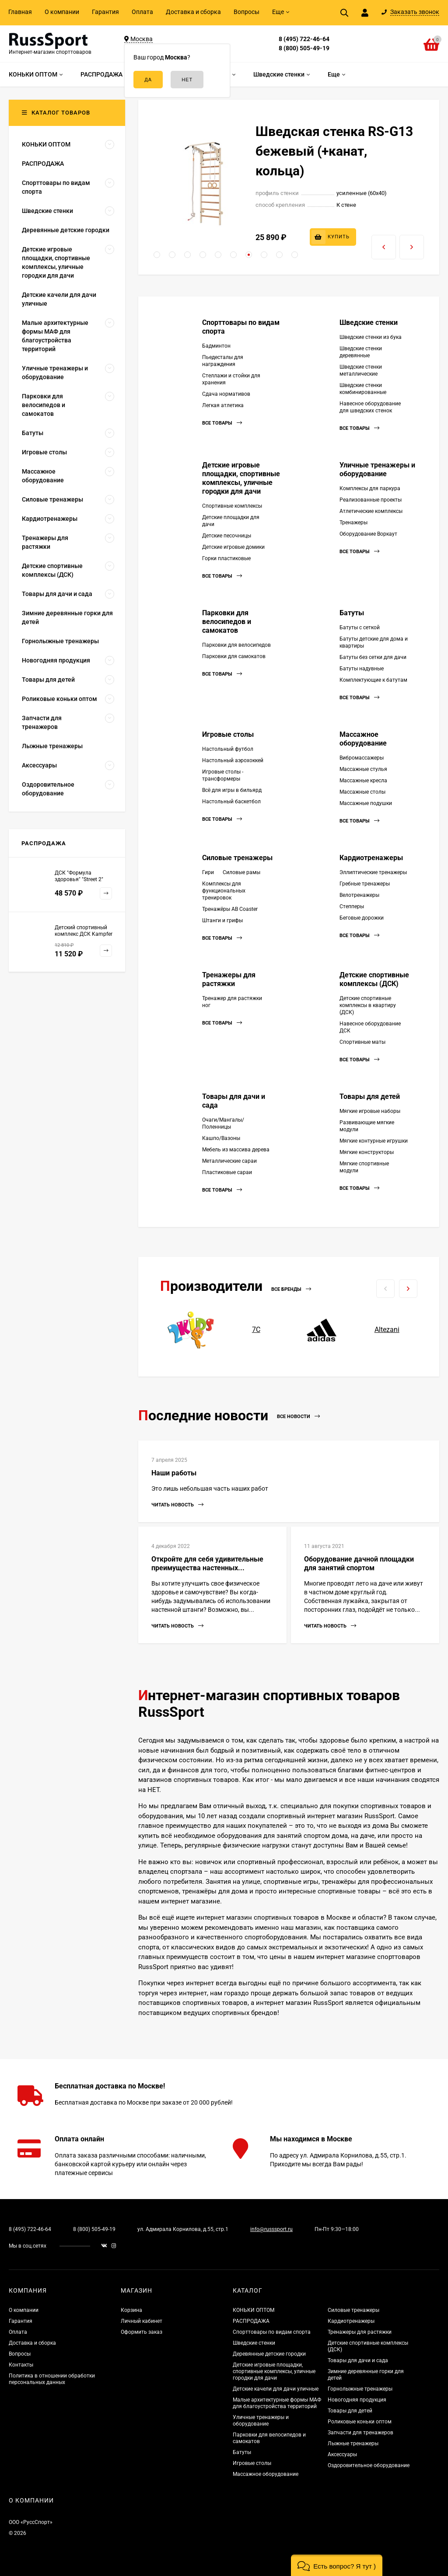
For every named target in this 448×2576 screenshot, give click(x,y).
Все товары (222, 423)
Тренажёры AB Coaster (230, 909)
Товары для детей (370, 1096)
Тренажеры (354, 522)
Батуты (352, 613)
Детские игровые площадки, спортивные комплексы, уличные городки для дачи (241, 478)
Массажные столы (362, 792)
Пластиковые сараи (227, 1172)
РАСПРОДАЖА (251, 2321)
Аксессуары (342, 2454)
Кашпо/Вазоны (221, 1138)
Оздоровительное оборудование (369, 2465)
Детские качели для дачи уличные (275, 2389)
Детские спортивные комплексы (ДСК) (374, 979)
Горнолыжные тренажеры (360, 2389)
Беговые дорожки (362, 918)
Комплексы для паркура (370, 488)
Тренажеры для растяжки (229, 979)
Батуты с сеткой (360, 627)
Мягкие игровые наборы (370, 1111)
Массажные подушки (366, 803)
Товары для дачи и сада (358, 2360)
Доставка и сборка (193, 11)
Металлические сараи (229, 1161)
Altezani (386, 1329)
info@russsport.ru (271, 2229)
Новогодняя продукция (357, 2400)
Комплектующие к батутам (373, 680)
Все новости (298, 1416)
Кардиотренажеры (371, 858)
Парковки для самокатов (234, 656)
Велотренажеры (359, 895)
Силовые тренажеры (237, 858)
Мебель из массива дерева (236, 1150)
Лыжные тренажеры (353, 2443)
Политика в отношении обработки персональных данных (52, 2379)
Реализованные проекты (371, 500)
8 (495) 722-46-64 (304, 38)
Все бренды (291, 1289)
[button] (157, 254)
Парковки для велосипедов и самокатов (226, 621)
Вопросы (246, 11)
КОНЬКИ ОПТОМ (253, 2310)
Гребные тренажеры (365, 884)
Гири (208, 872)
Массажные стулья (363, 769)
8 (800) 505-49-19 (304, 48)
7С (256, 1329)
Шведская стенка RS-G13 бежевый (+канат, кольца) (334, 151)
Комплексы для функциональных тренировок (223, 891)
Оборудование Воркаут (368, 534)
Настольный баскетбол (231, 801)
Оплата (142, 11)
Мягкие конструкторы (367, 1152)
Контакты (21, 2365)
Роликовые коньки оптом (360, 2422)
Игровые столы (228, 734)
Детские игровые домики (233, 547)
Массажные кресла (363, 780)
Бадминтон (216, 346)
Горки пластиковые (226, 558)
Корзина (131, 2310)
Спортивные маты (362, 1042)
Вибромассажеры (362, 758)
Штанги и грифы (222, 920)
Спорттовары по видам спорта (272, 2332)
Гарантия (105, 11)
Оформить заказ (141, 2332)
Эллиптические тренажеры (373, 872)
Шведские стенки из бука (371, 337)
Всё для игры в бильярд (232, 790)
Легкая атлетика (223, 405)
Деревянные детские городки (269, 2354)
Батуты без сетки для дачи (373, 657)
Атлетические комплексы (371, 511)
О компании (62, 11)
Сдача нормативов (226, 394)
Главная (20, 11)
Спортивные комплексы (232, 506)
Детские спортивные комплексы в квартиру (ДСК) (368, 1005)
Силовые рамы (241, 872)
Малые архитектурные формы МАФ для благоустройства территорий (277, 2403)
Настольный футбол (227, 749)
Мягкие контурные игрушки (374, 1141)
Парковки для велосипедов (236, 645)
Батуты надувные (362, 669)
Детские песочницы (226, 536)
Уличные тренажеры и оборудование (377, 469)
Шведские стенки (369, 322)
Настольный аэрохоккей (232, 760)
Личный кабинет (141, 2321)
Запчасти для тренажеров (360, 2433)
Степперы (352, 906)
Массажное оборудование (363, 738)
